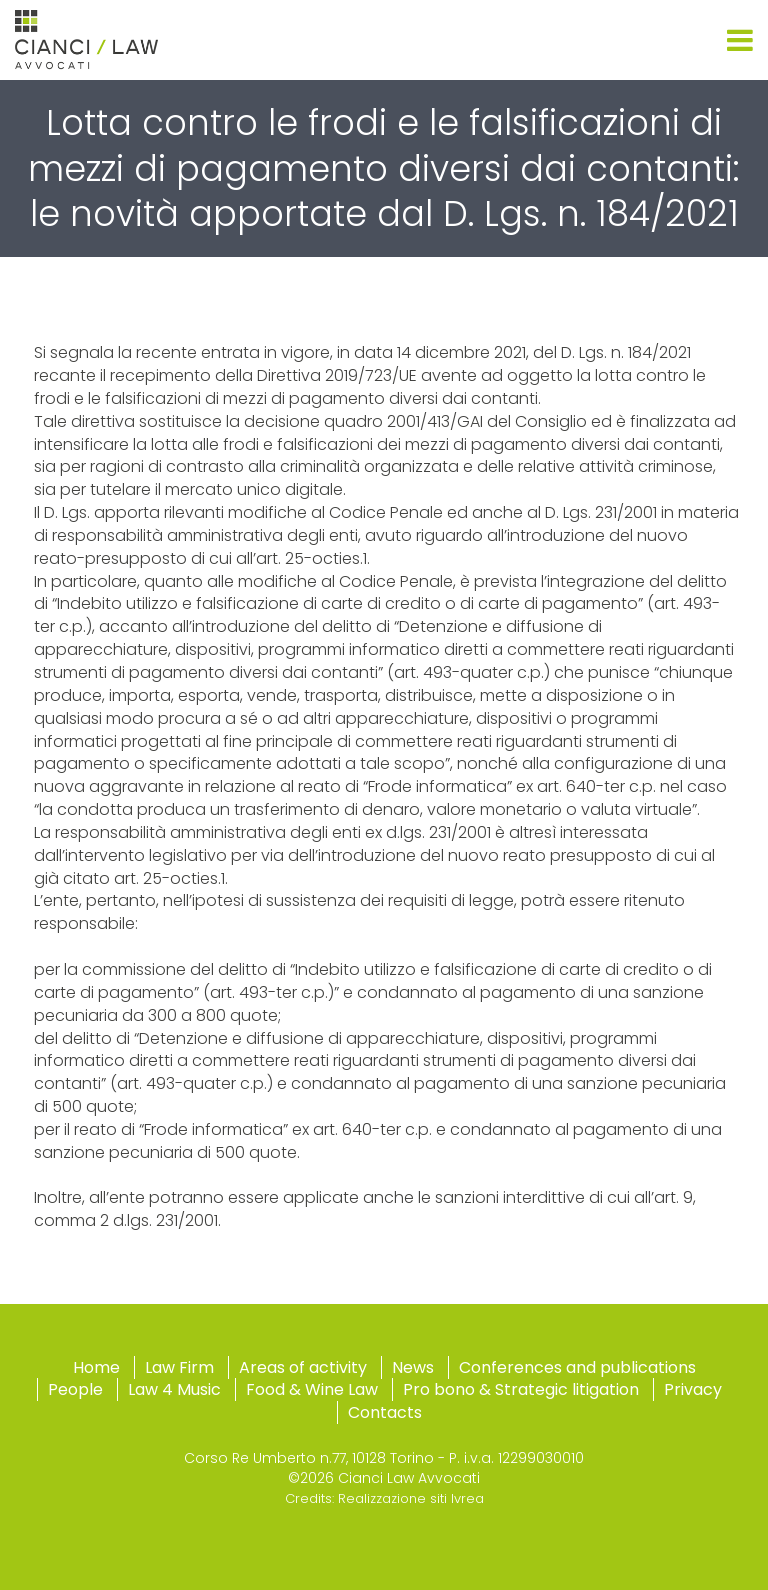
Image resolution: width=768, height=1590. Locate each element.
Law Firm (179, 1367)
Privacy (693, 1389)
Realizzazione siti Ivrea (411, 1498)
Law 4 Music (174, 1389)
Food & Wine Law (312, 1389)
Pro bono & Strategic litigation (521, 1389)
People (75, 1389)
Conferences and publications (577, 1367)
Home (96, 1367)
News (413, 1367)
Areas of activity (303, 1367)
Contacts (385, 1412)
